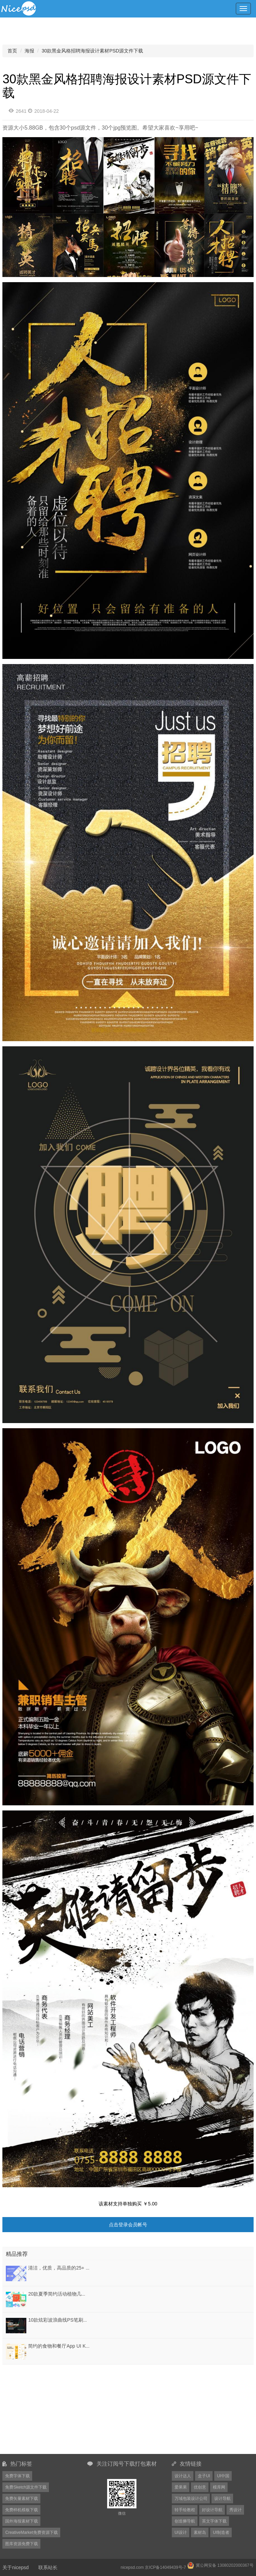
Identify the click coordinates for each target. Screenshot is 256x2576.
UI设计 (181, 2532)
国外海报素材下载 (21, 2521)
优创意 (200, 2487)
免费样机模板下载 (21, 2509)
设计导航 (222, 2498)
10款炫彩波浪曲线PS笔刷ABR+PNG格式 (72, 2320)
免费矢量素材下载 (21, 2498)
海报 (29, 50)
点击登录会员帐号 (128, 2224)
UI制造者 (221, 2532)
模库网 (219, 2487)
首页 (12, 50)
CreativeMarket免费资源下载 (31, 2532)
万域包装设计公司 (191, 2498)
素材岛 (200, 2532)
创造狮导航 (185, 2521)
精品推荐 (17, 2254)
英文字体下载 (214, 2521)
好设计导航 (212, 2509)
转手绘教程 (185, 2509)
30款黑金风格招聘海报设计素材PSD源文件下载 (92, 50)
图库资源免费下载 (21, 2543)
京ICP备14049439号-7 (165, 2567)
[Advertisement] (45, 2409)
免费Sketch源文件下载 (26, 2487)
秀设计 (235, 2509)
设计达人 (183, 2475)
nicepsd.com (132, 2567)
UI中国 (223, 2475)
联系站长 (47, 2567)
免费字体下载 (17, 2475)
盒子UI (204, 2475)
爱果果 (181, 2487)
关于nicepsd (15, 2567)
